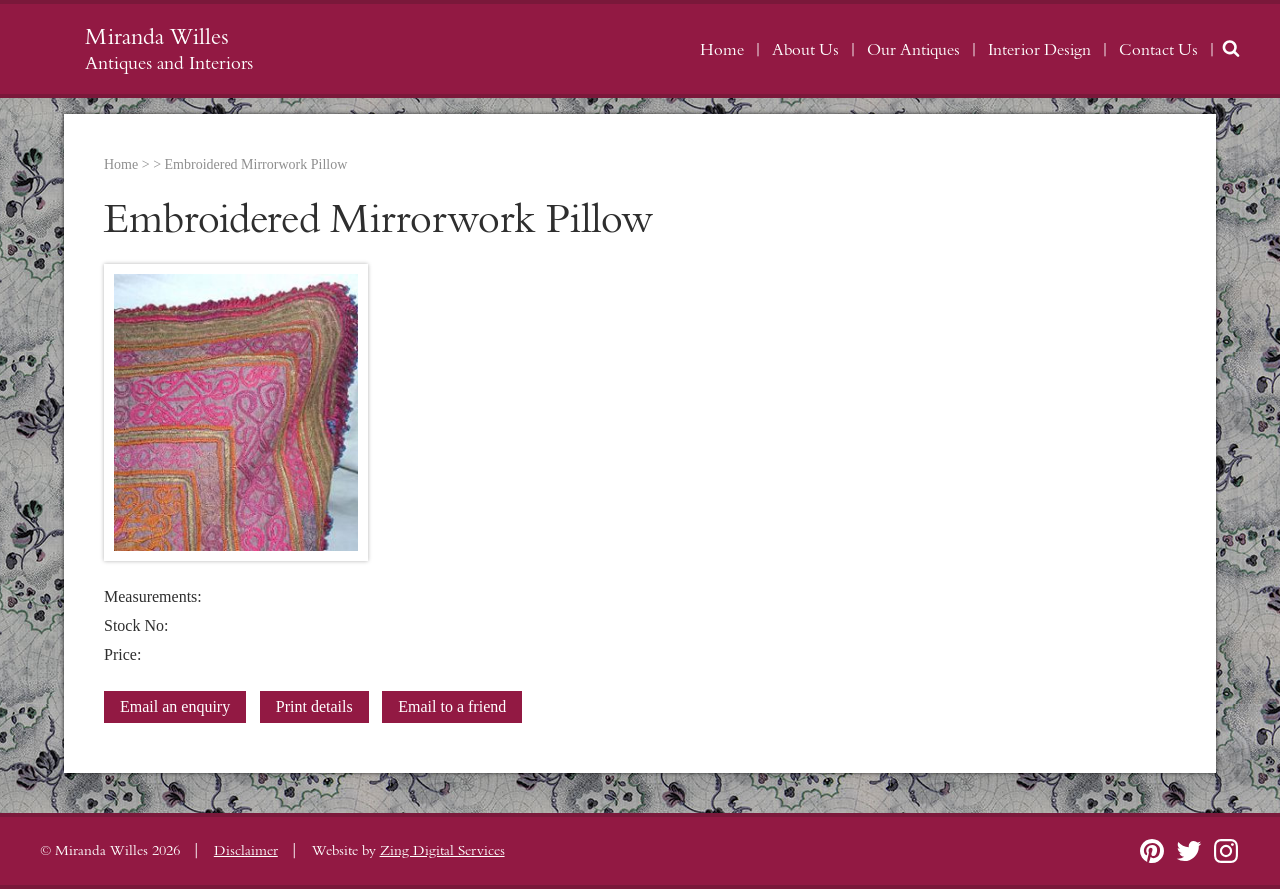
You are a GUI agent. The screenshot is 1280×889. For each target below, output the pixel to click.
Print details (314, 706)
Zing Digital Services (442, 851)
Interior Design (1039, 50)
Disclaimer (246, 851)
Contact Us (1158, 50)
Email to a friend (452, 706)
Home (722, 50)
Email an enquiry (175, 706)
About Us (805, 50)
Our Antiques (913, 50)
